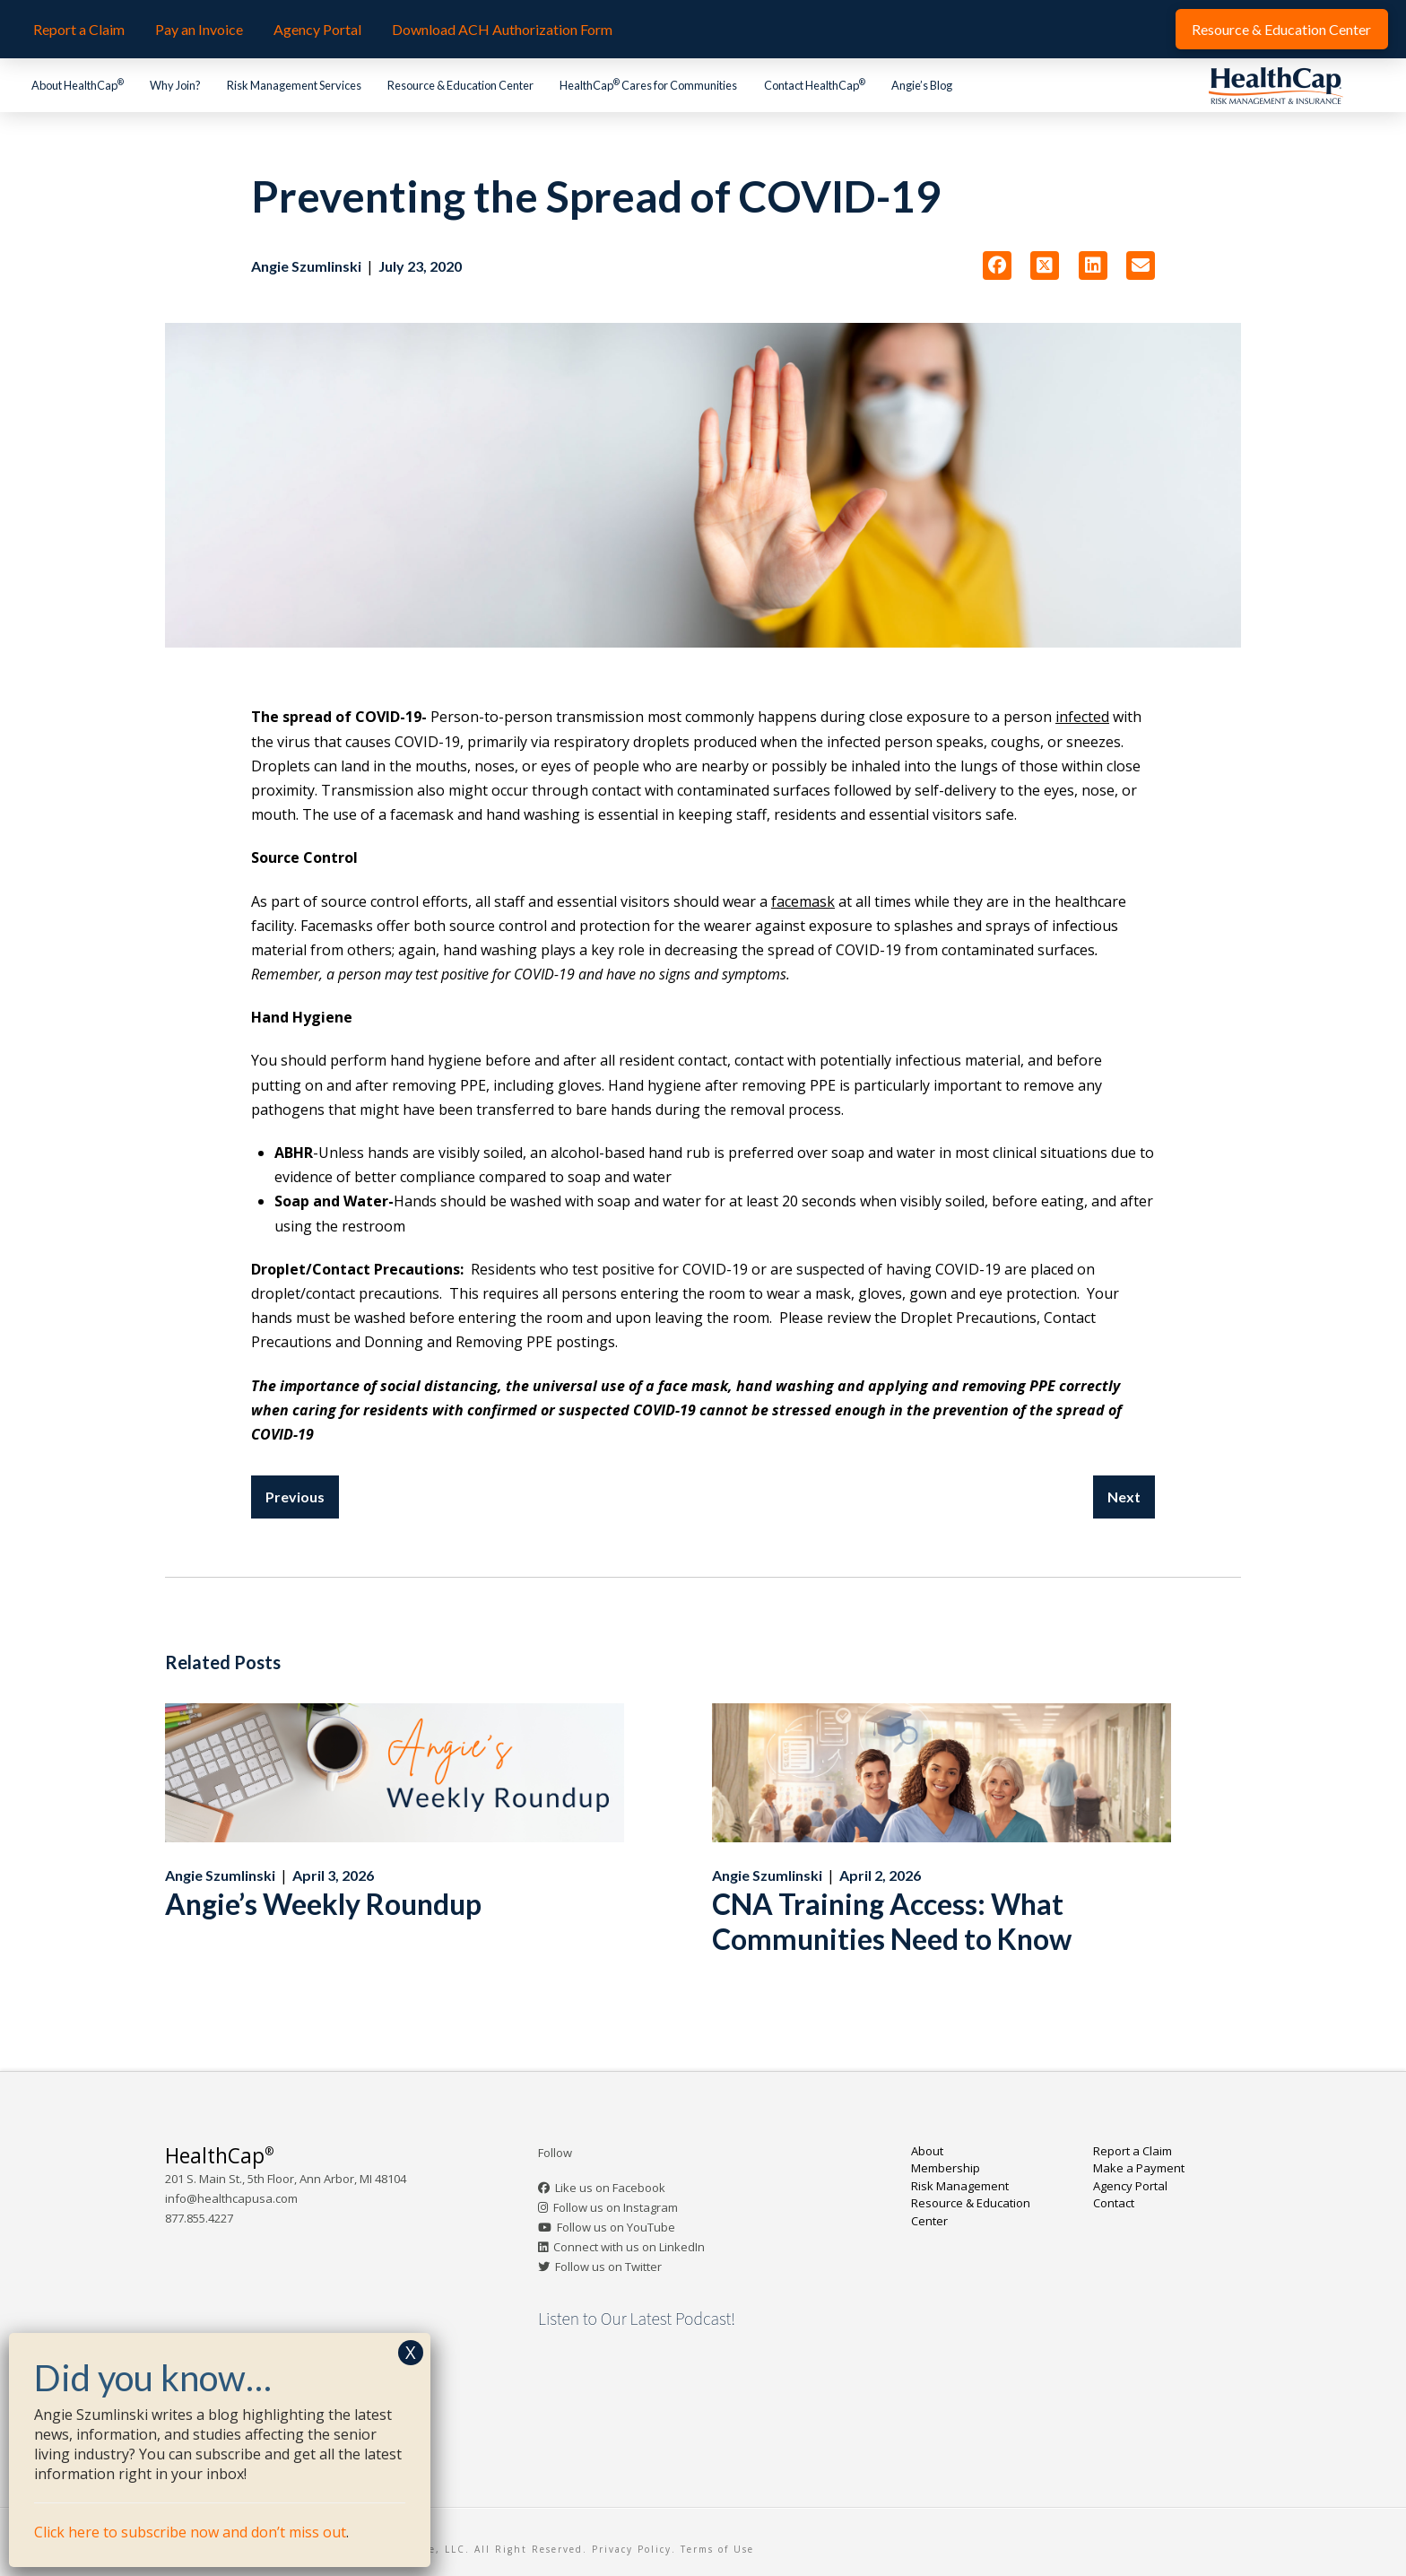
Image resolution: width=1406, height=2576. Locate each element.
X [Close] (410, 2352)
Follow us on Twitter (608, 2266)
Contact (1113, 2203)
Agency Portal (1130, 2186)
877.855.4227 (199, 2218)
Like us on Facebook (610, 2188)
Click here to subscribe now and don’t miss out (190, 2532)
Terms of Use (717, 2549)
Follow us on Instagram (615, 2207)
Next (1124, 1496)
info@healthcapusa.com (231, 2198)
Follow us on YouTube (616, 2227)
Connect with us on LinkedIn (629, 2247)
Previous (295, 1496)
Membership (945, 2168)
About (927, 2151)
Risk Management (960, 2186)
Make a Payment (1139, 2168)
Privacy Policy (632, 2549)
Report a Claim (1132, 2151)
